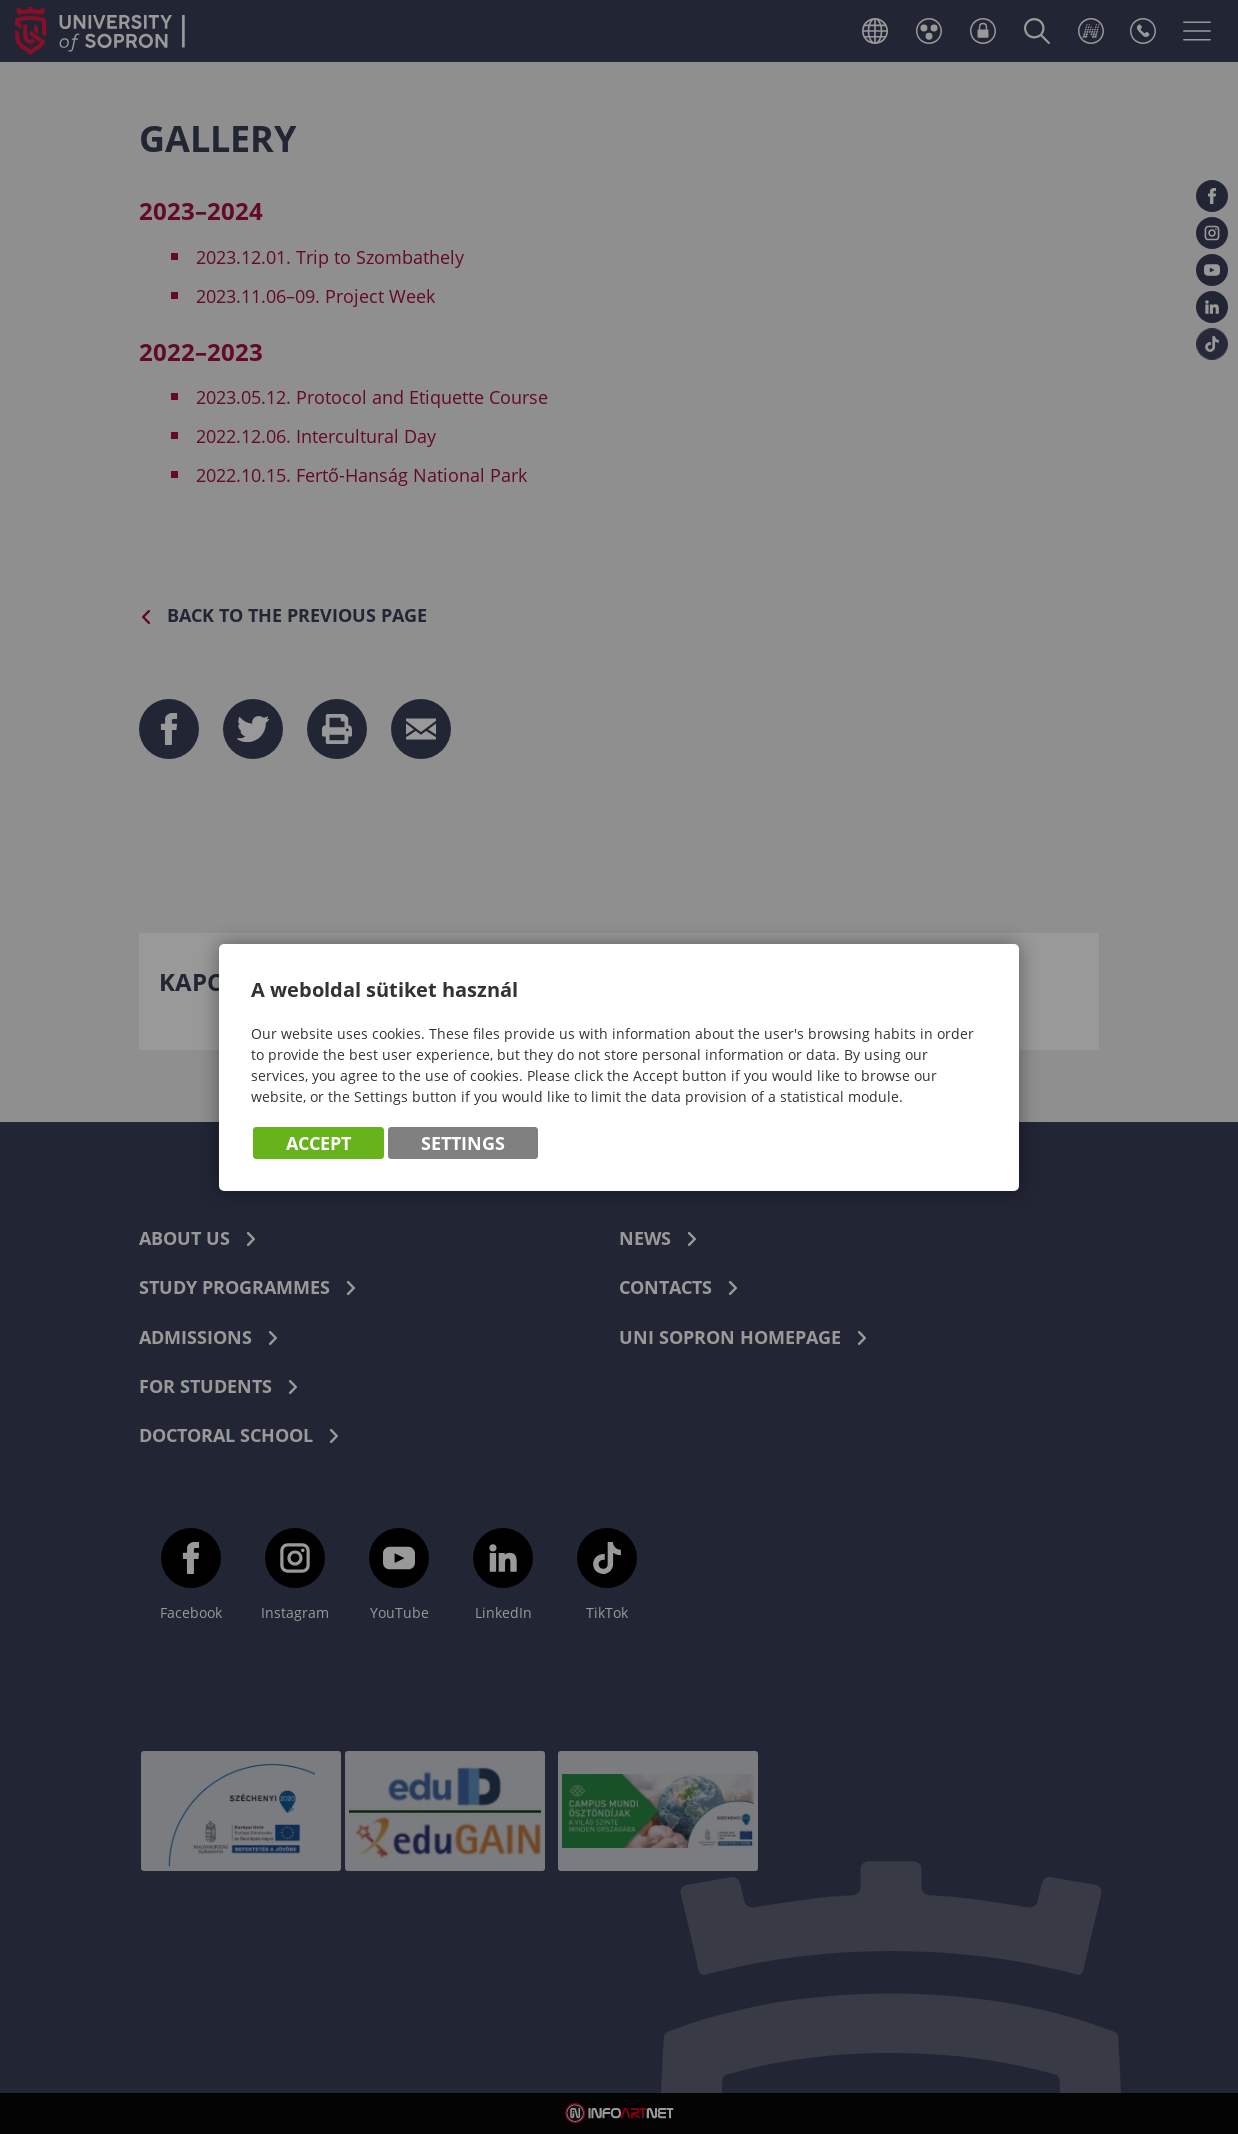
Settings (463, 1143)
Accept (318, 1143)
